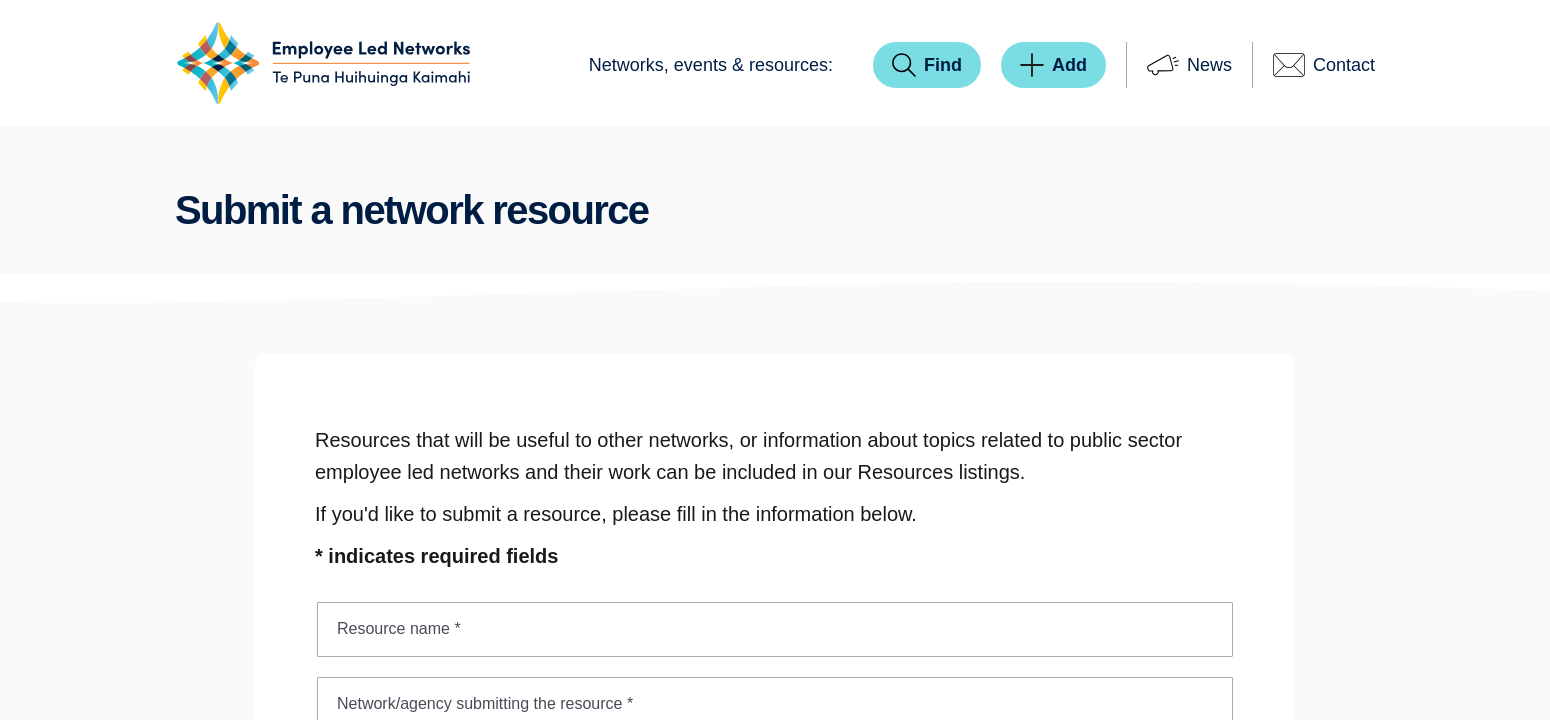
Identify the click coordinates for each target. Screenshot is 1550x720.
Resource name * (399, 628)
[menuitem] (711, 65)
